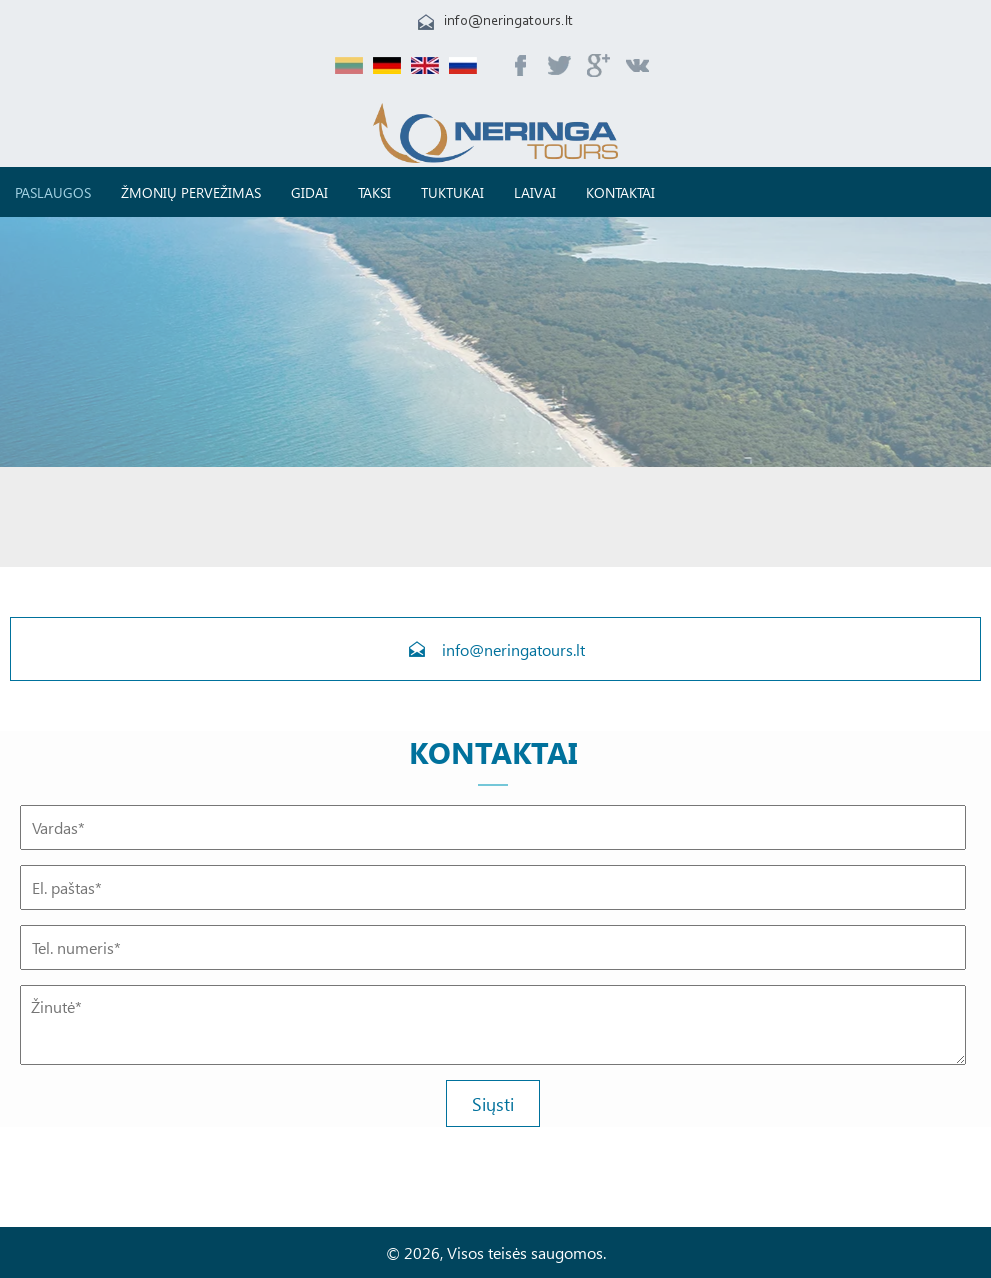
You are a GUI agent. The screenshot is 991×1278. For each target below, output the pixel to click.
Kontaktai (620, 192)
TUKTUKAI (452, 192)
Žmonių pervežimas (191, 192)
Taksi (374, 192)
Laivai (535, 192)
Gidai (309, 192)
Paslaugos (53, 192)
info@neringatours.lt (508, 21)
